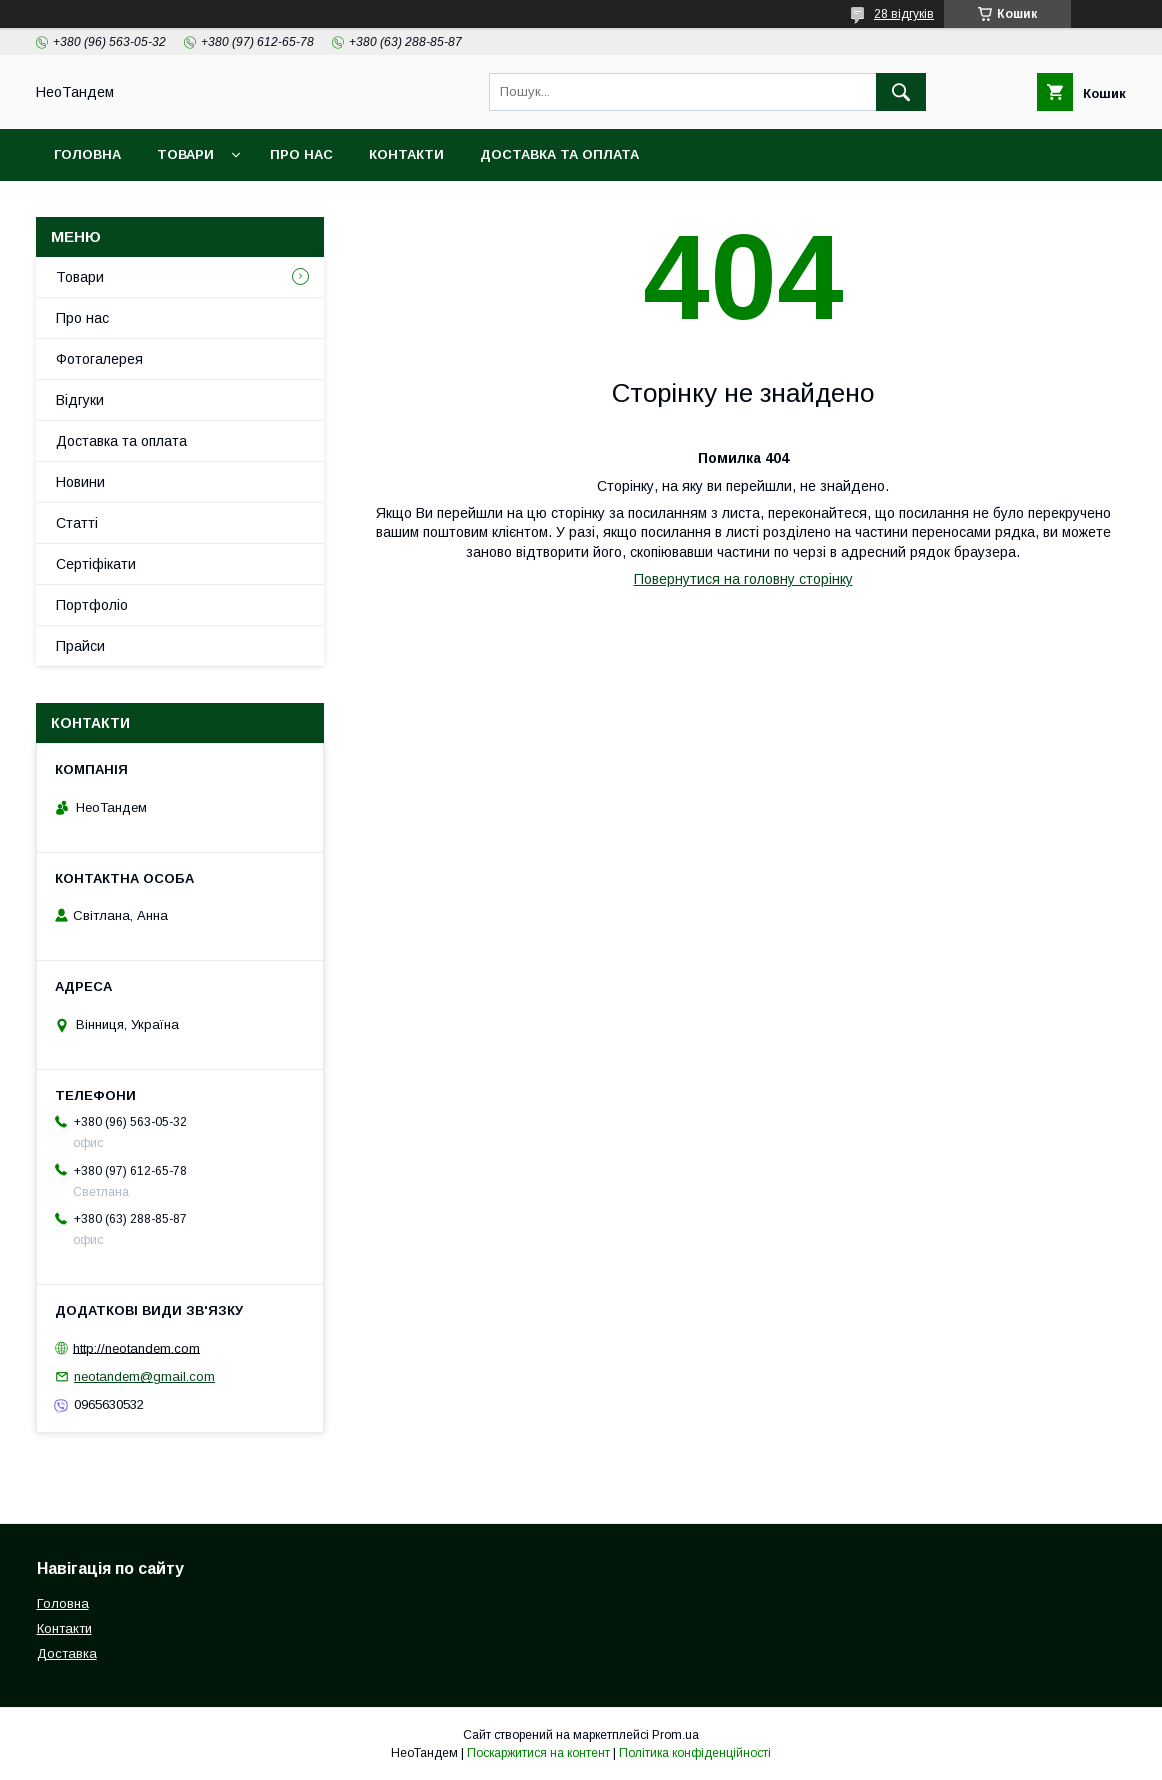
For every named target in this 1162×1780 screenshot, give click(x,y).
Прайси (80, 646)
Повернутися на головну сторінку (743, 579)
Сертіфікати (96, 564)
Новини (80, 482)
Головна (87, 154)
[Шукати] (901, 92)
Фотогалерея (99, 359)
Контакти (406, 154)
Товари (185, 154)
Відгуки (80, 400)
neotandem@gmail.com (144, 1376)
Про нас (301, 154)
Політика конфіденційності (695, 1753)
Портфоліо (92, 605)
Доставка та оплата (559, 154)
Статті (77, 523)
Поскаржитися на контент (538, 1753)
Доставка (67, 1653)
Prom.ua (675, 1735)
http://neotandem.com (136, 1347)
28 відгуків (904, 14)
